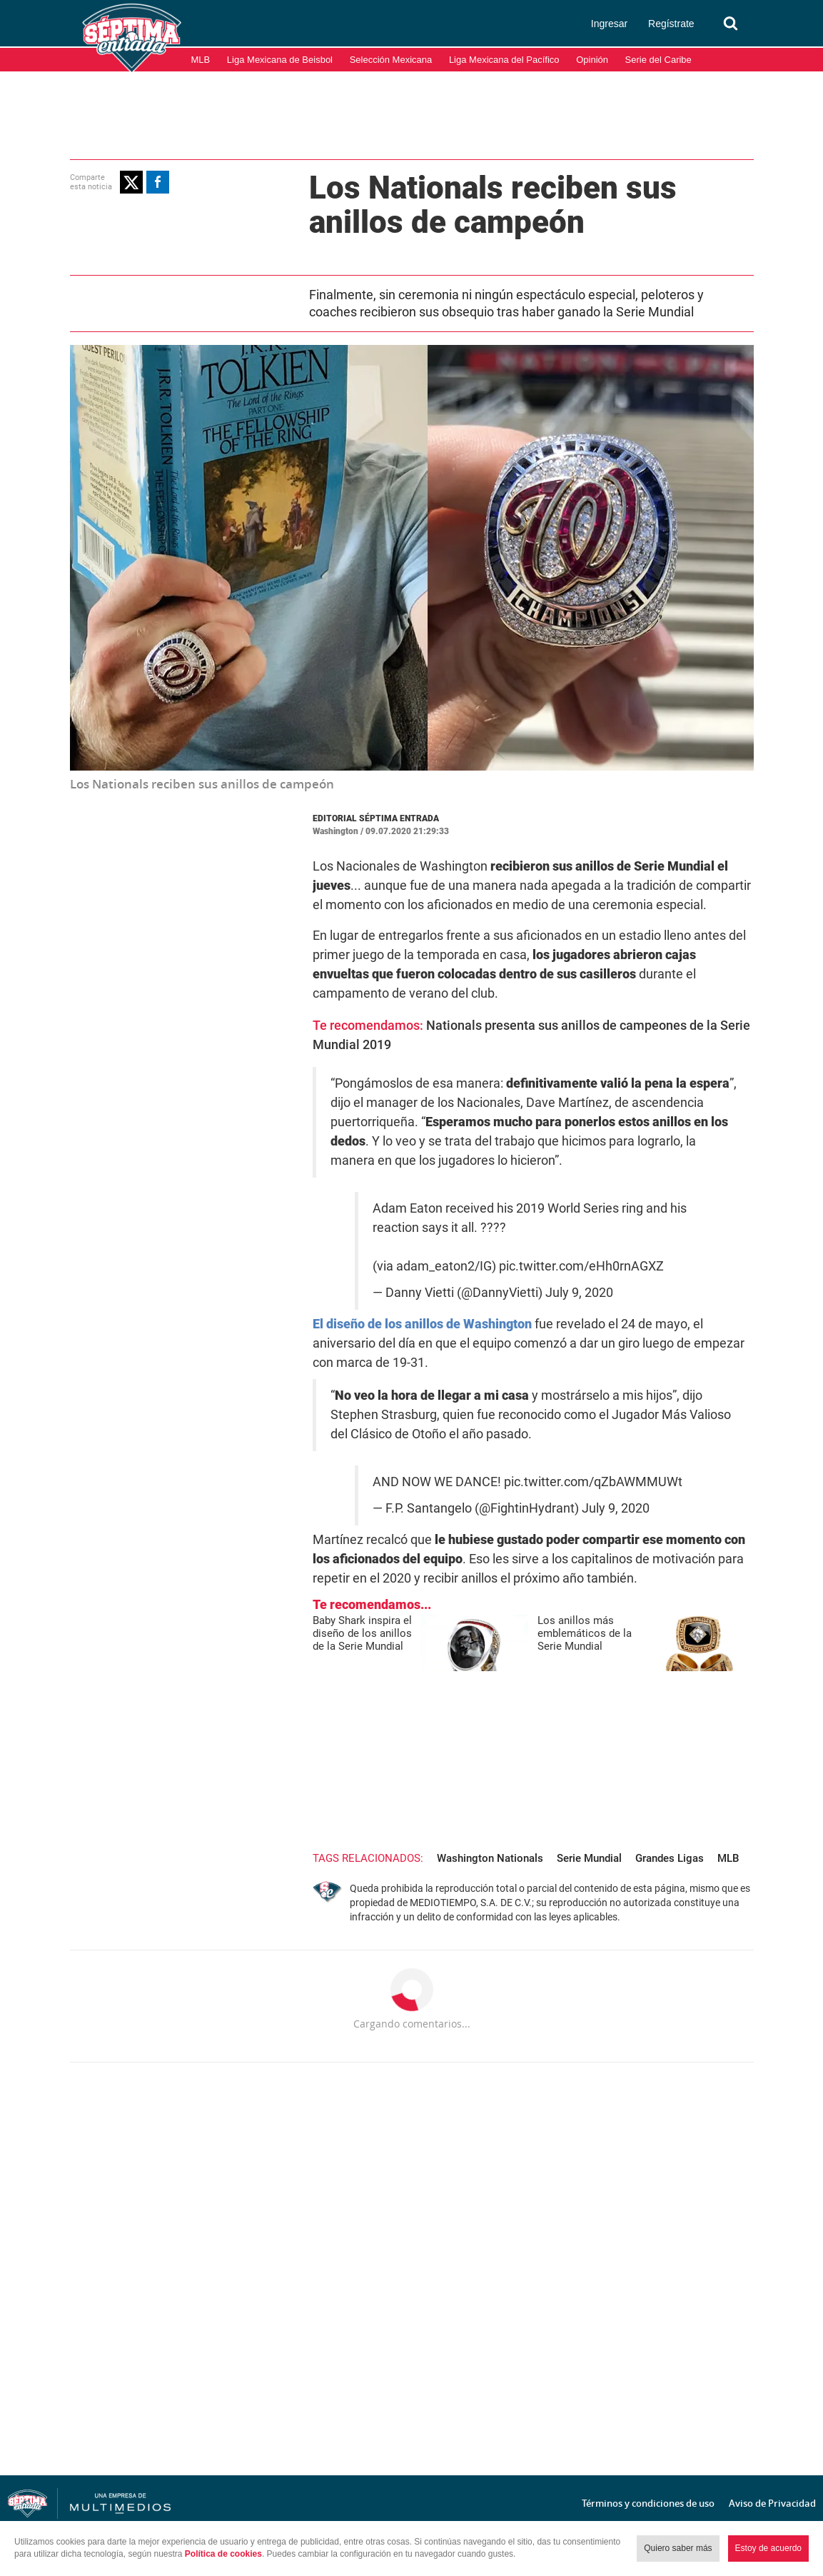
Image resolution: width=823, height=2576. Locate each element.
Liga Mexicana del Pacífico (504, 59)
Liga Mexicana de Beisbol (280, 59)
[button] (131, 182)
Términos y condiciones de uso (648, 2503)
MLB (201, 59)
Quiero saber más (678, 2548)
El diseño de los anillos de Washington (422, 1323)
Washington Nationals (490, 1858)
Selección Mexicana (391, 59)
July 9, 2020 (579, 1293)
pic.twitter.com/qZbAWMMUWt (593, 1482)
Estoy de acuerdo (768, 2548)
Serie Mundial (589, 1858)
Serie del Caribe (658, 59)
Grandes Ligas (669, 1858)
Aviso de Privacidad (772, 2503)
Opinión (592, 59)
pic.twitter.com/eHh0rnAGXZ (581, 1266)
